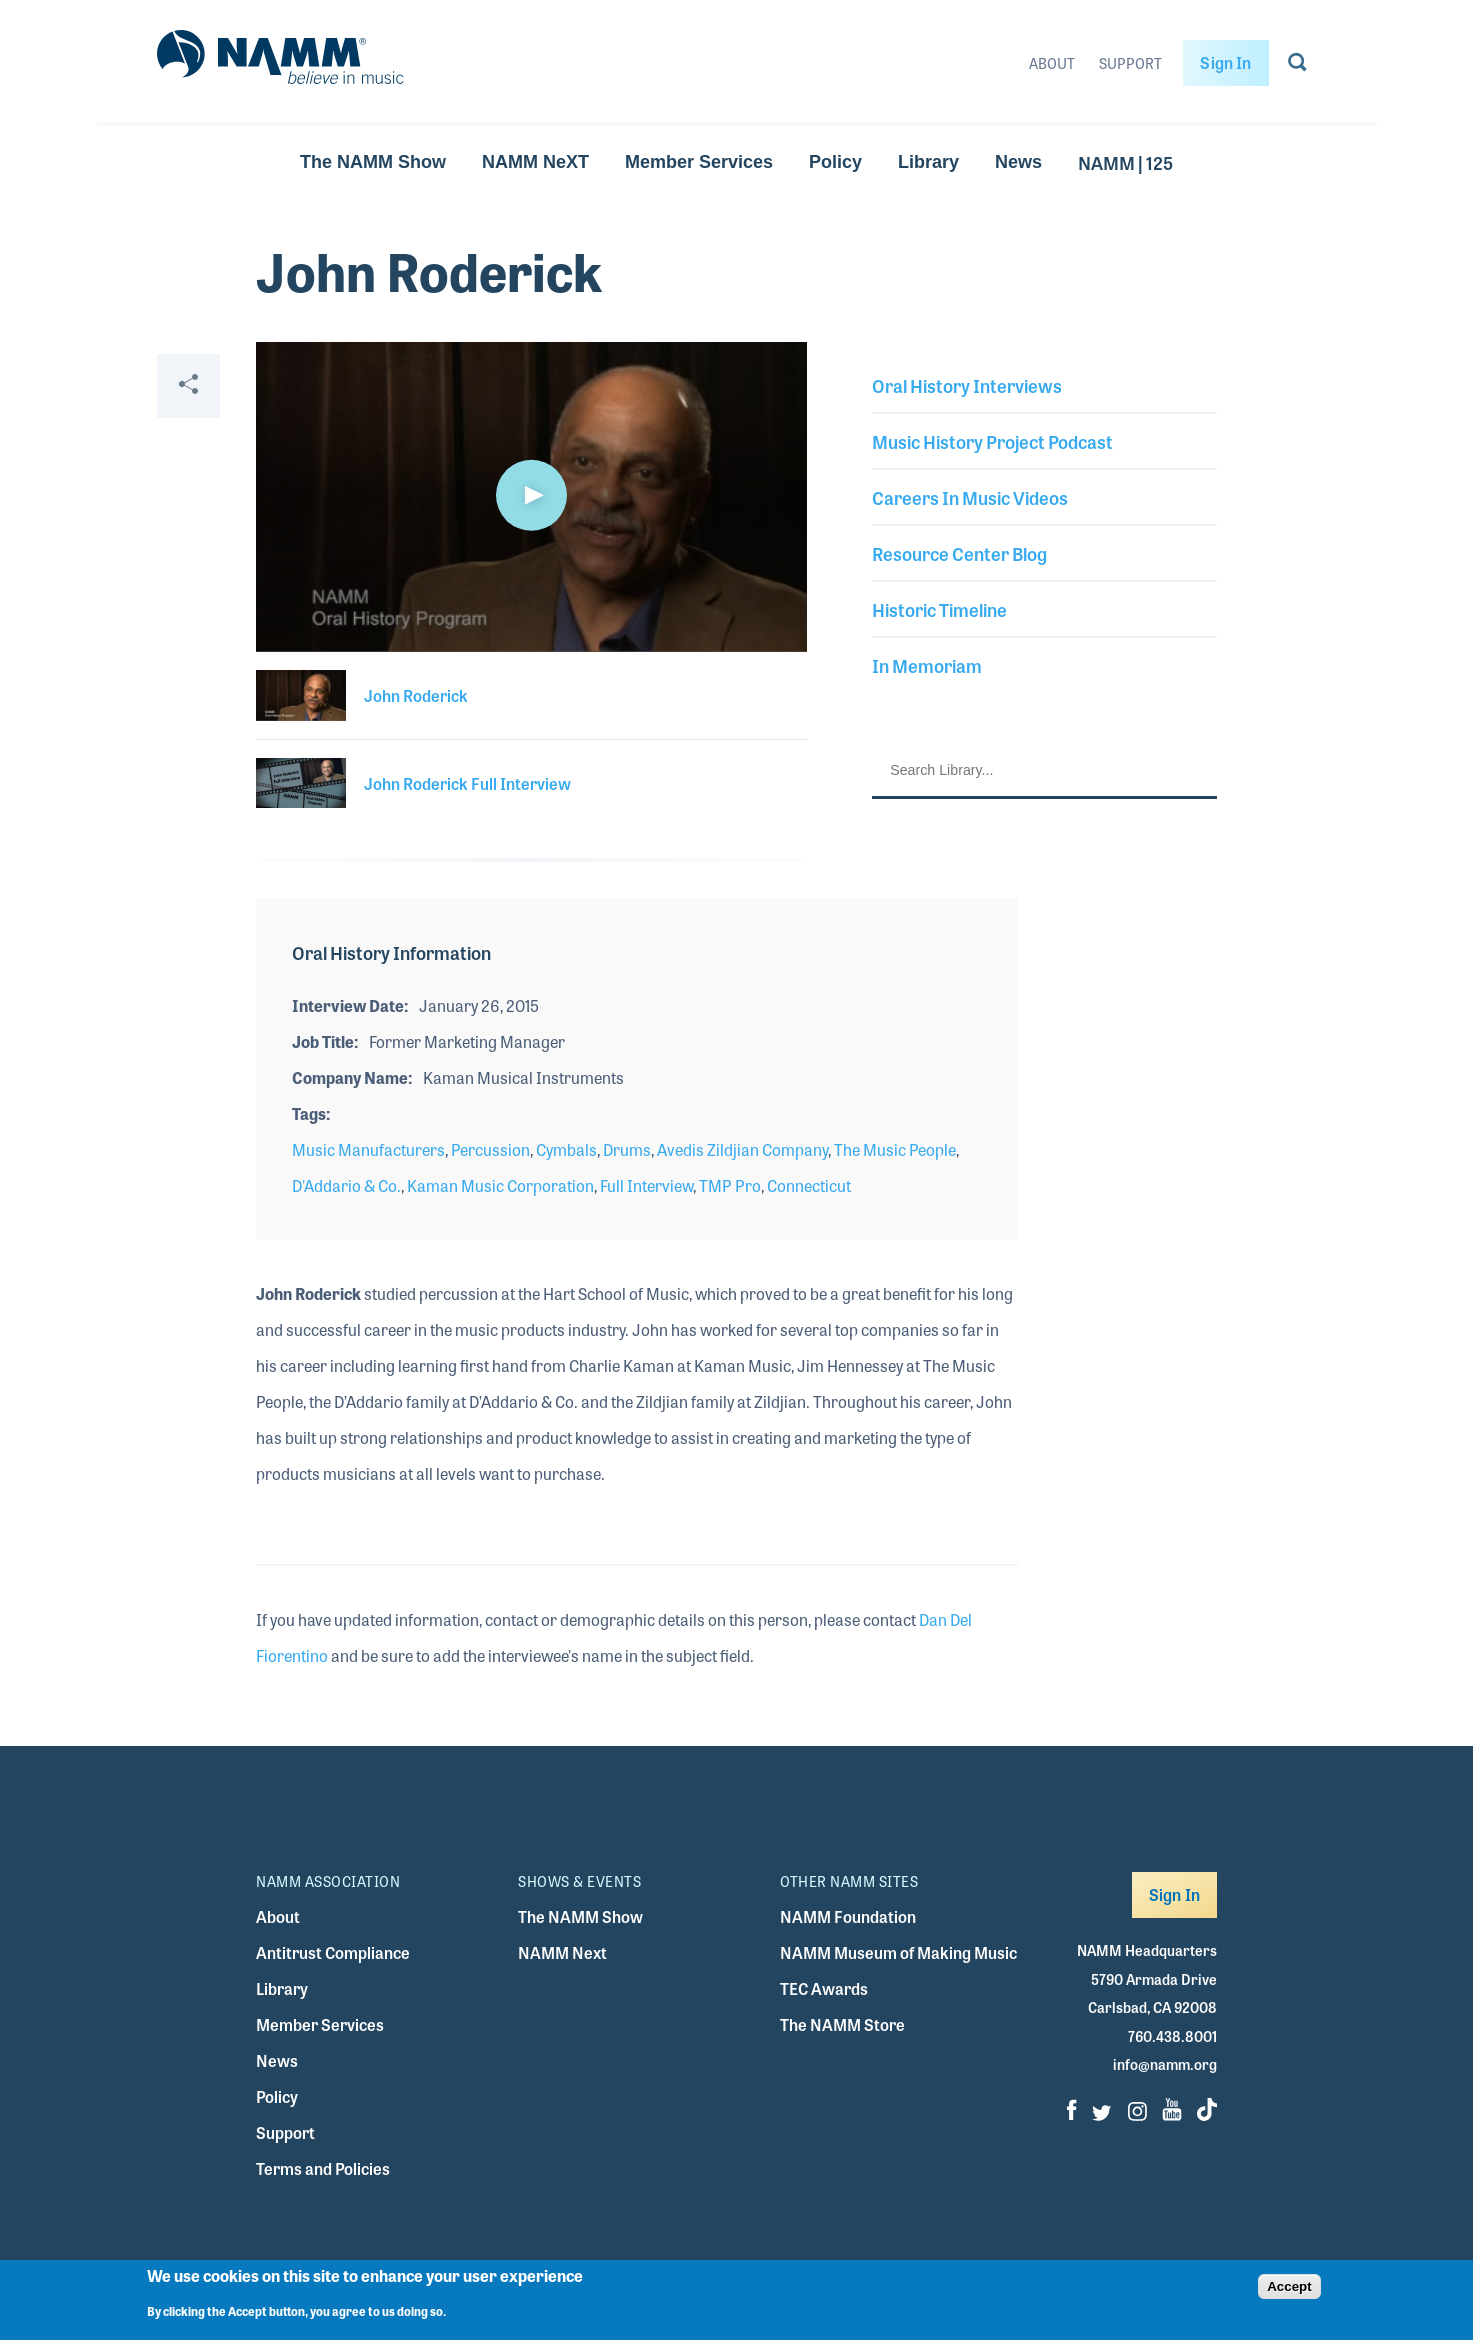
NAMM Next (562, 1952)
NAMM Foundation (848, 1916)
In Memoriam (927, 665)
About (1052, 63)
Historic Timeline (939, 609)
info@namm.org (1165, 2064)
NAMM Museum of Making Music (898, 1952)
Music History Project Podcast (992, 441)
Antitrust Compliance (333, 1952)
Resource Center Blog (959, 553)
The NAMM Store (842, 2024)
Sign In (1225, 62)
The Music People (895, 1149)
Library (928, 162)
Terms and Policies (323, 2168)
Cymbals (566, 1149)
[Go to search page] (1297, 66)
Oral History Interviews (967, 385)
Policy (835, 162)
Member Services (699, 162)
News (1018, 162)
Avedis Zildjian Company (742, 1149)
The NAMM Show (373, 162)
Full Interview (646, 1185)
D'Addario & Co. (346, 1185)
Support (1130, 63)
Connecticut (809, 1185)
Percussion (490, 1149)
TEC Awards (824, 1988)
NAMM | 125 (1125, 162)
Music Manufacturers (368, 1149)
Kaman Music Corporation (500, 1185)
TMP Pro (730, 1185)
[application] (531, 497)
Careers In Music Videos (970, 497)
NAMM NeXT (535, 162)
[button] (532, 495)
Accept (1289, 2286)
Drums (627, 1149)
